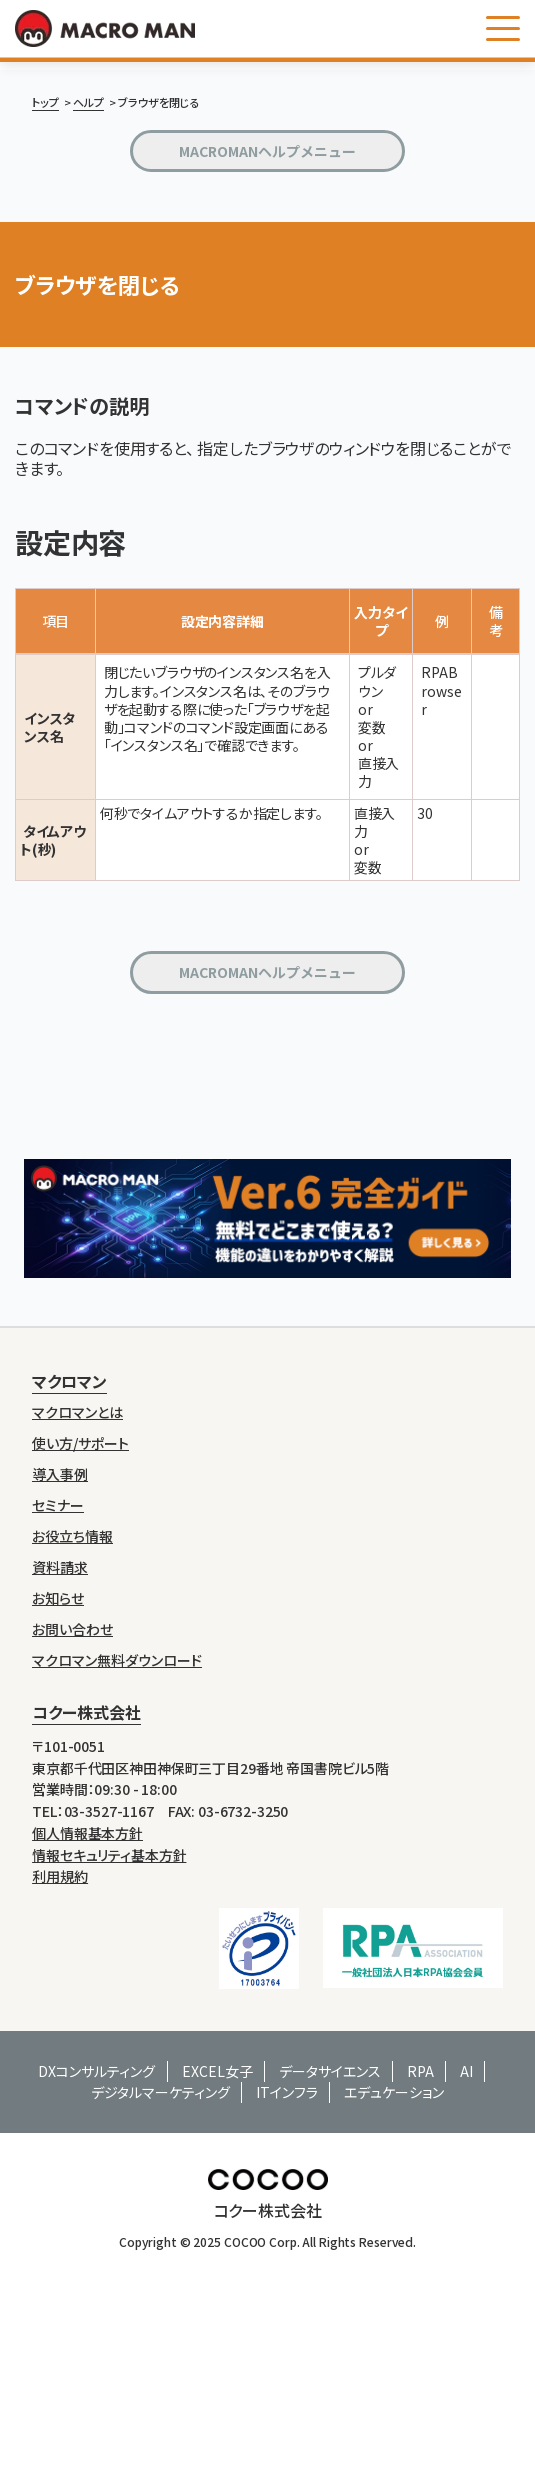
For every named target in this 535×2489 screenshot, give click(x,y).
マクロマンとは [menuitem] (77, 1412)
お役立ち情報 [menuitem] (72, 1536)
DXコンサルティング (96, 2071)
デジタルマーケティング (160, 2092)
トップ (45, 102)
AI (466, 2071)
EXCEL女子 (217, 2071)
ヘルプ (88, 102)
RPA (420, 2071)
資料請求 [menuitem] (60, 1567)
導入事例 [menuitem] (60, 1474)
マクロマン (69, 1381)
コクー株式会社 (86, 1712)
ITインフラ (287, 2092)
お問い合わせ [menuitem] (72, 1629)
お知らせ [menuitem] (58, 1598)
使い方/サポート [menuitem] (80, 1443)
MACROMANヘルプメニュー (267, 151)
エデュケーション (394, 2092)
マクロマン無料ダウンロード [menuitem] (117, 1660)
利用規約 (60, 1876)
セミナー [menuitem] (58, 1505)
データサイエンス (330, 2071)
